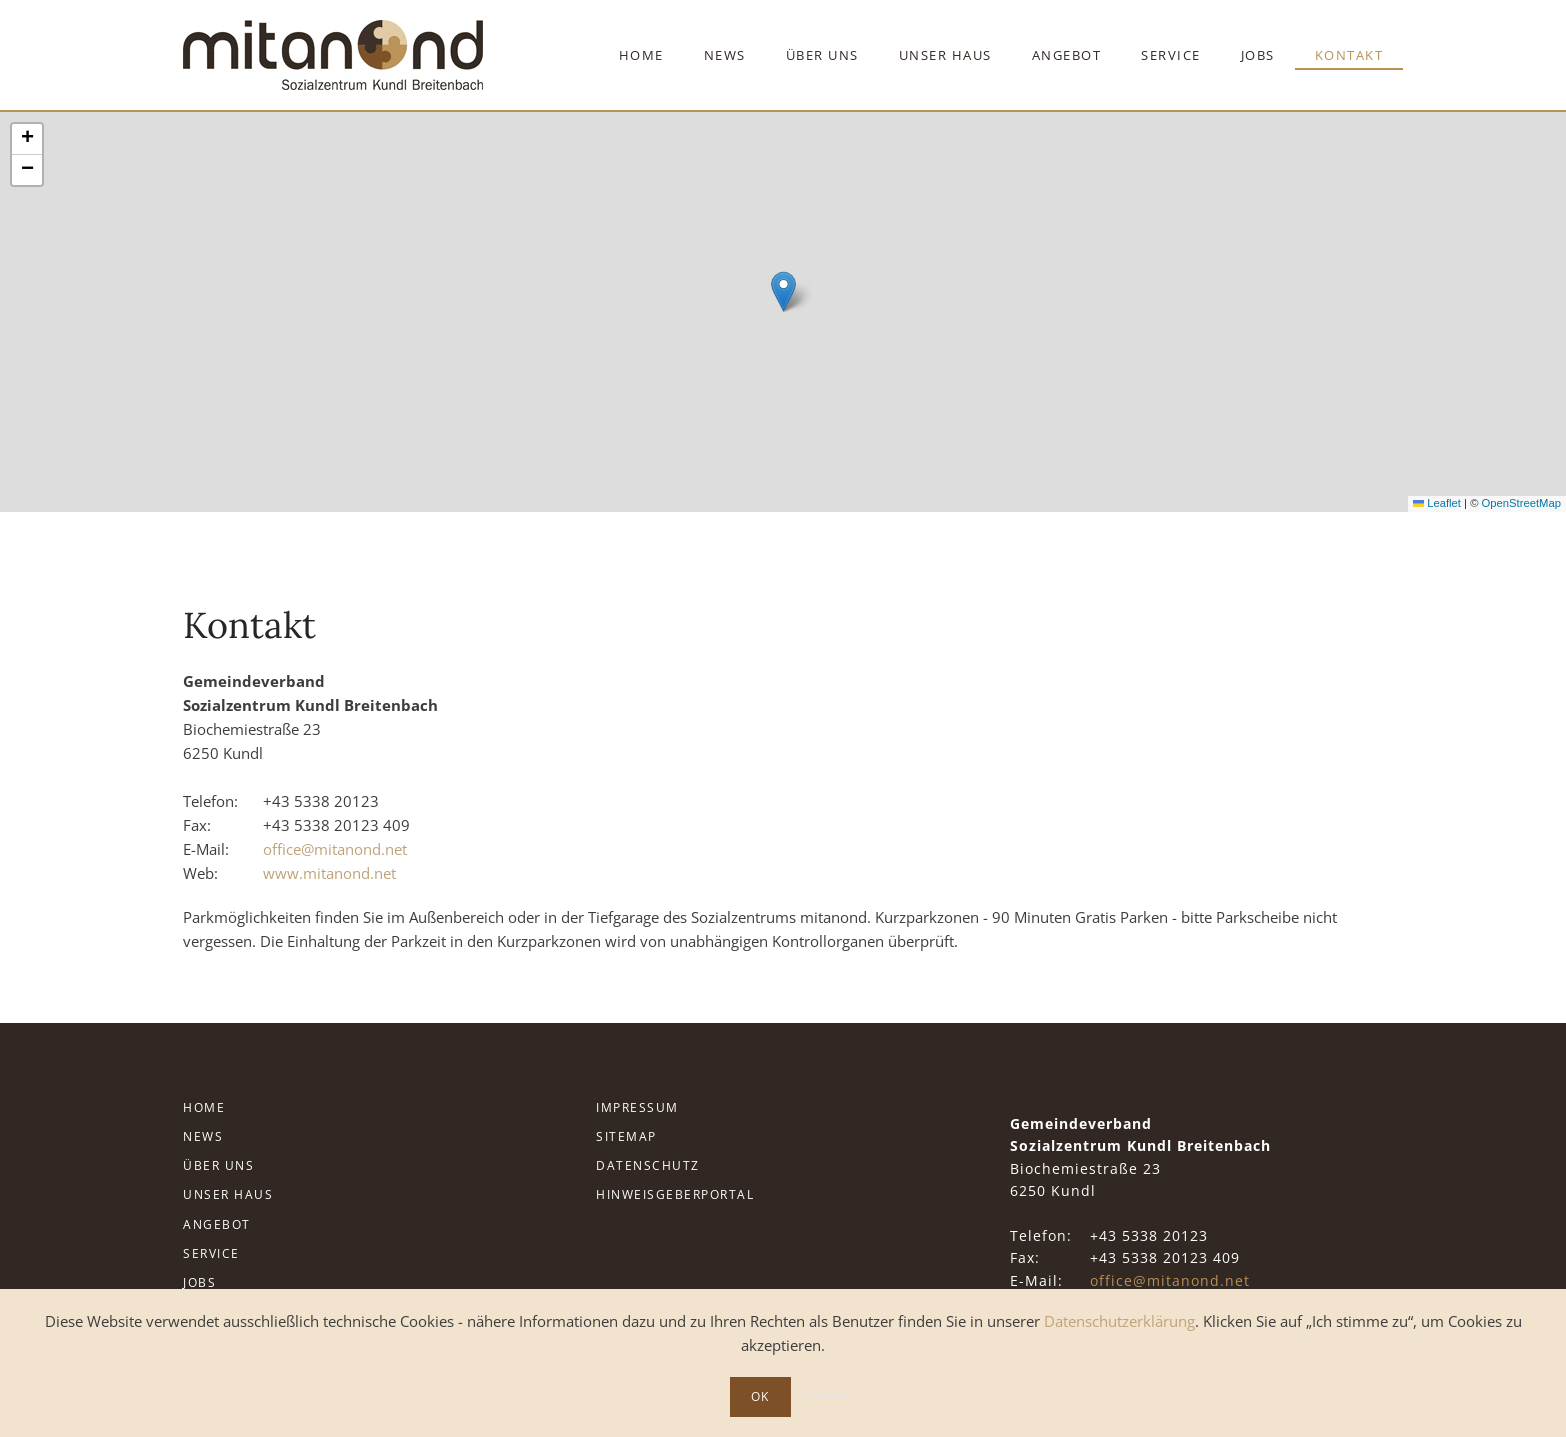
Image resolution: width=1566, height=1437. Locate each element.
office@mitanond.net (335, 849)
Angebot (217, 1224)
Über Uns (218, 1165)
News (725, 55)
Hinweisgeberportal (675, 1194)
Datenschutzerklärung (1119, 1321)
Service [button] (1171, 55)
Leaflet (1437, 503)
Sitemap (626, 1136)
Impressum (637, 1107)
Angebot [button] (1067, 55)
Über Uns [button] (822, 55)
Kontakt (1349, 55)
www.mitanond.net (329, 873)
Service (211, 1253)
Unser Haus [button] (945, 55)
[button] (783, 291)
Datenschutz (648, 1165)
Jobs (1258, 55)
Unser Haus (228, 1194)
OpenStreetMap (1521, 503)
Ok (760, 1396)
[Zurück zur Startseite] (333, 55)
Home (641, 55)
